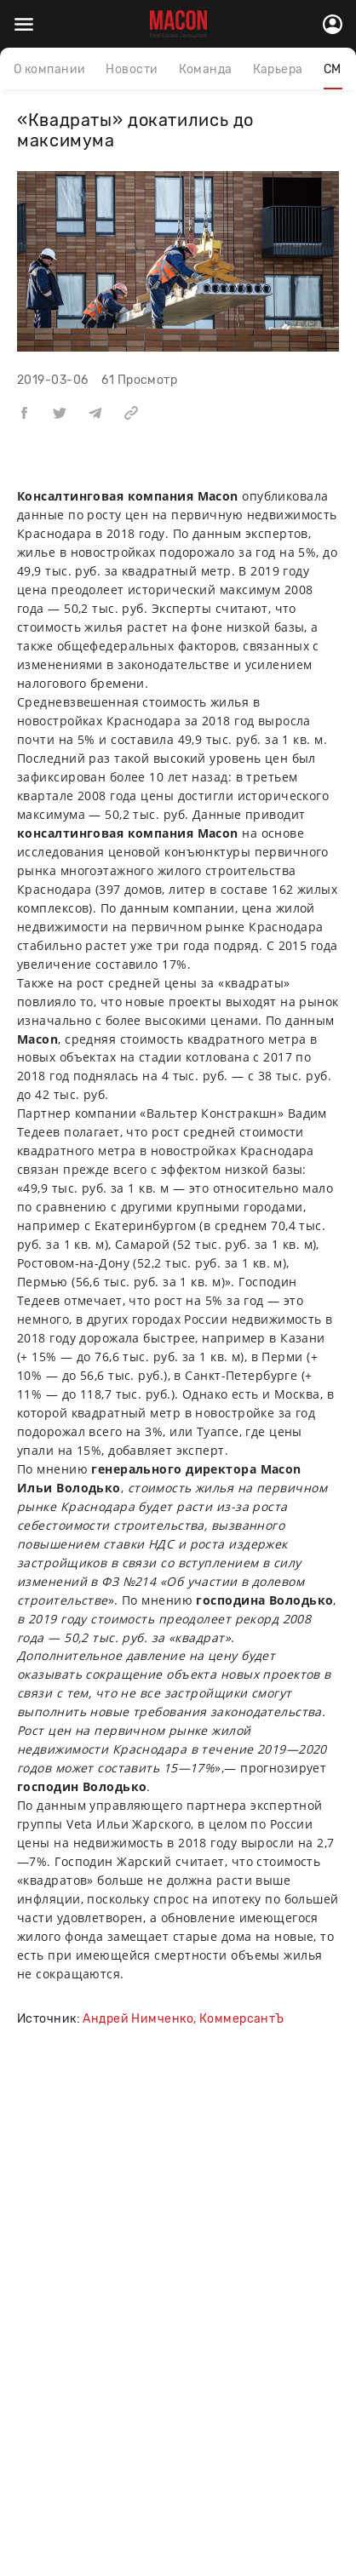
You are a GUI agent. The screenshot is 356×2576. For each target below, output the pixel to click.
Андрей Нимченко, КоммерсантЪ (183, 2019)
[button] (24, 412)
